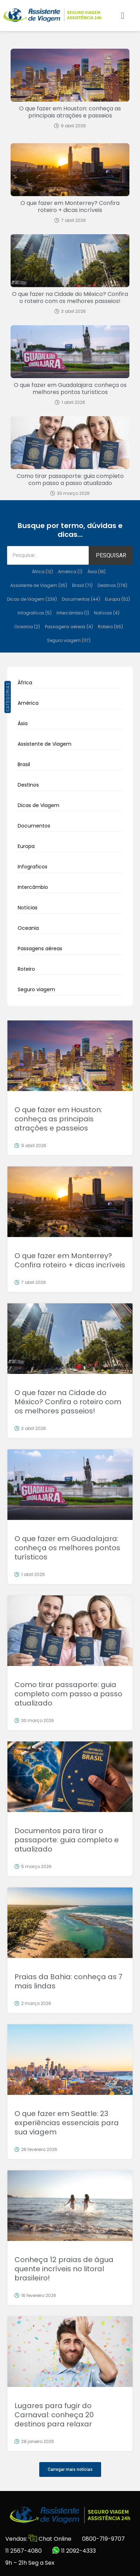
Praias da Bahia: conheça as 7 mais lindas (68, 1981)
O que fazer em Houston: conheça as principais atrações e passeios (70, 112)
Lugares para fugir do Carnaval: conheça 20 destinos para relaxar (54, 2415)
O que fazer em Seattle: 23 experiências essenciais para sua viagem (66, 2123)
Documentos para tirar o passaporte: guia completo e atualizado (66, 1840)
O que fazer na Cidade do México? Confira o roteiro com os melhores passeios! (70, 297)
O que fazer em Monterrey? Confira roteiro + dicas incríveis (70, 206)
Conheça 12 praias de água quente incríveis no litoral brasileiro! (63, 2269)
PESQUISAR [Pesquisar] (111, 555)
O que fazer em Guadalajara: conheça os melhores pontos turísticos (70, 388)
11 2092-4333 (74, 2551)
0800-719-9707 (103, 2539)
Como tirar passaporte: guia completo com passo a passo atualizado (70, 479)
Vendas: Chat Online (38, 2539)
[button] (123, 15)
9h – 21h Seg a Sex (29, 2563)
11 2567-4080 (23, 2551)
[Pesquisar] (48, 555)
